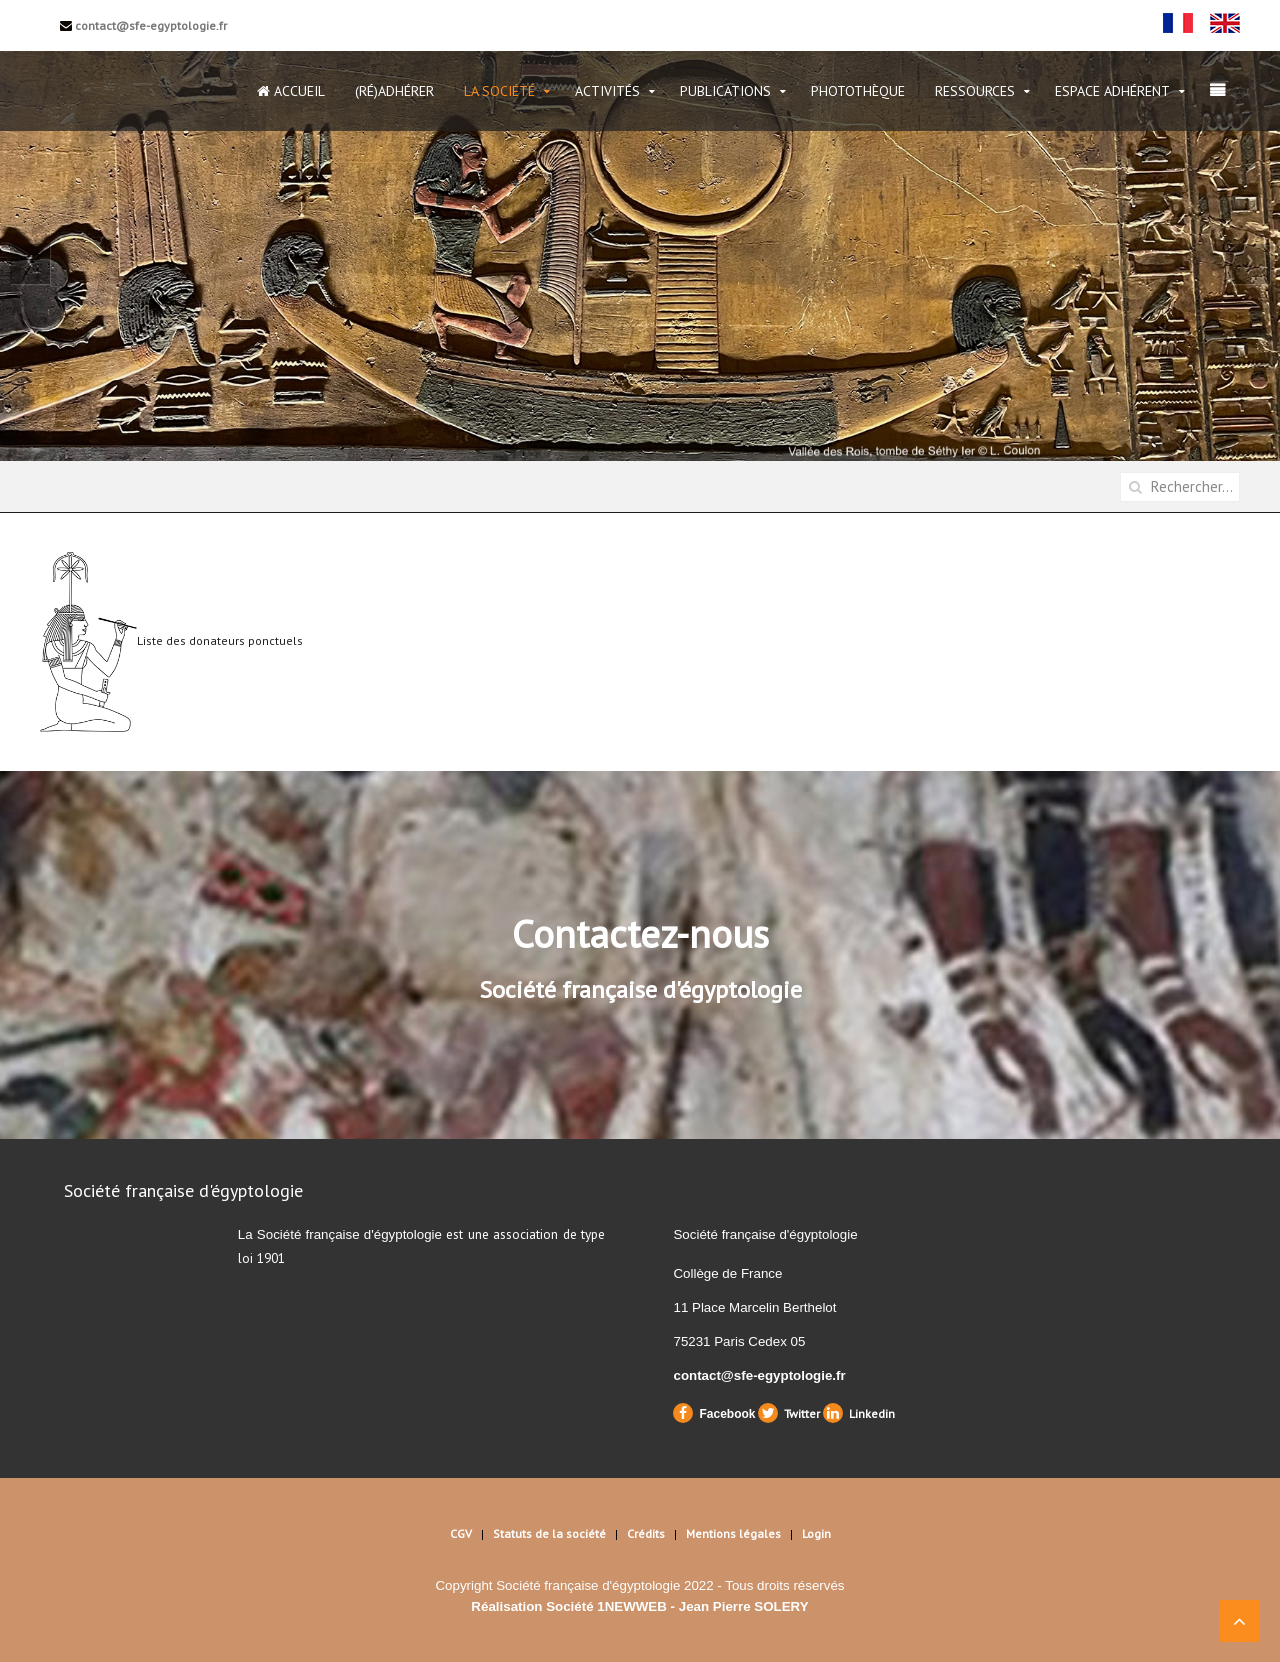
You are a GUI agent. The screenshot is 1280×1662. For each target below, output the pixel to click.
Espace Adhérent (1112, 91)
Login (816, 1533)
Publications (725, 91)
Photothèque (858, 91)
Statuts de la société (549, 1533)
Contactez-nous (640, 933)
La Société (499, 91)
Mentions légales (733, 1533)
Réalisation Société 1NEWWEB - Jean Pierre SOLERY (639, 1606)
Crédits (646, 1533)
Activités (607, 91)
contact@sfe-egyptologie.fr (143, 25)
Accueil (291, 91)
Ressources (975, 91)
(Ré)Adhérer (394, 91)
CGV (461, 1533)
